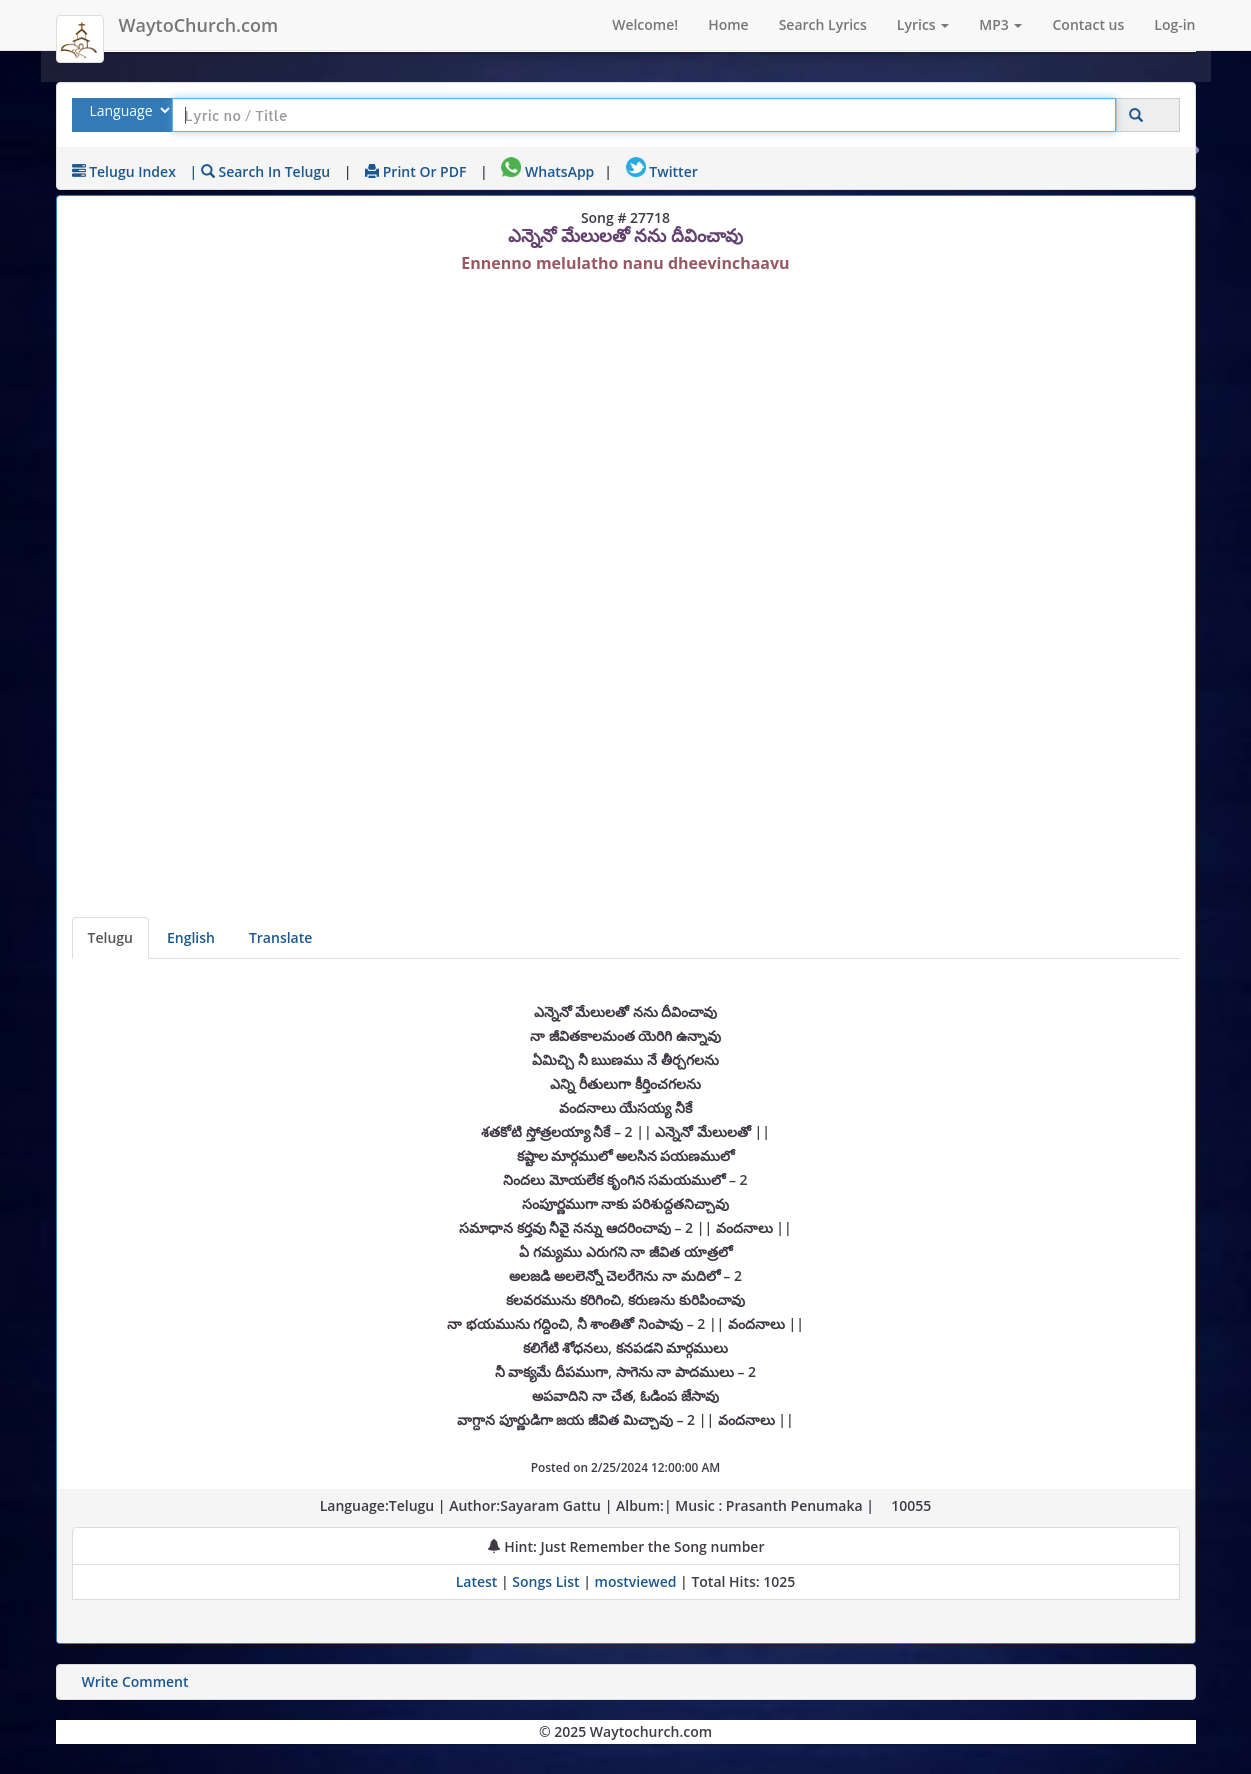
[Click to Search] (1136, 115)
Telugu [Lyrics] (110, 937)
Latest (478, 1581)
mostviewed (636, 1581)
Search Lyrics (823, 24)
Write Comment (135, 1681)
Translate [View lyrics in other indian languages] (280, 937)
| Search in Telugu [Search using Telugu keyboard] (260, 171)
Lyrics (923, 24)
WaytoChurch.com (199, 25)
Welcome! (645, 24)
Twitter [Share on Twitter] (662, 171)
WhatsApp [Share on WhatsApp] (547, 171)
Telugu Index (124, 171)
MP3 (1000, 24)
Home (728, 24)
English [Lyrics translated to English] (191, 937)
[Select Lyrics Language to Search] (127, 110)
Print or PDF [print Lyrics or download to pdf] (415, 171)
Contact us (1088, 24)
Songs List (545, 1581)
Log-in (1174, 24)
